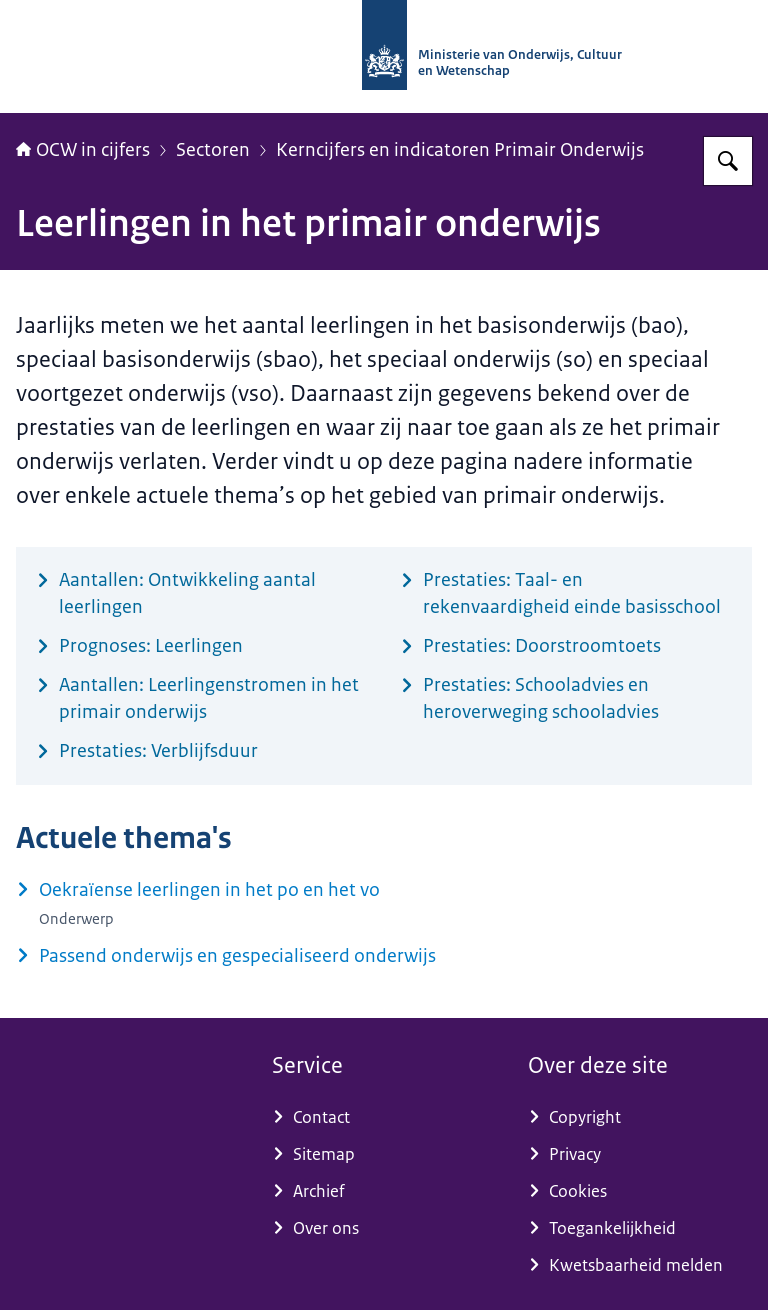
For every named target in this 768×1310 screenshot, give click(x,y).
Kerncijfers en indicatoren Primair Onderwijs (460, 150)
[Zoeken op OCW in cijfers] (728, 161)
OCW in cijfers (83, 150)
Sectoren (213, 150)
